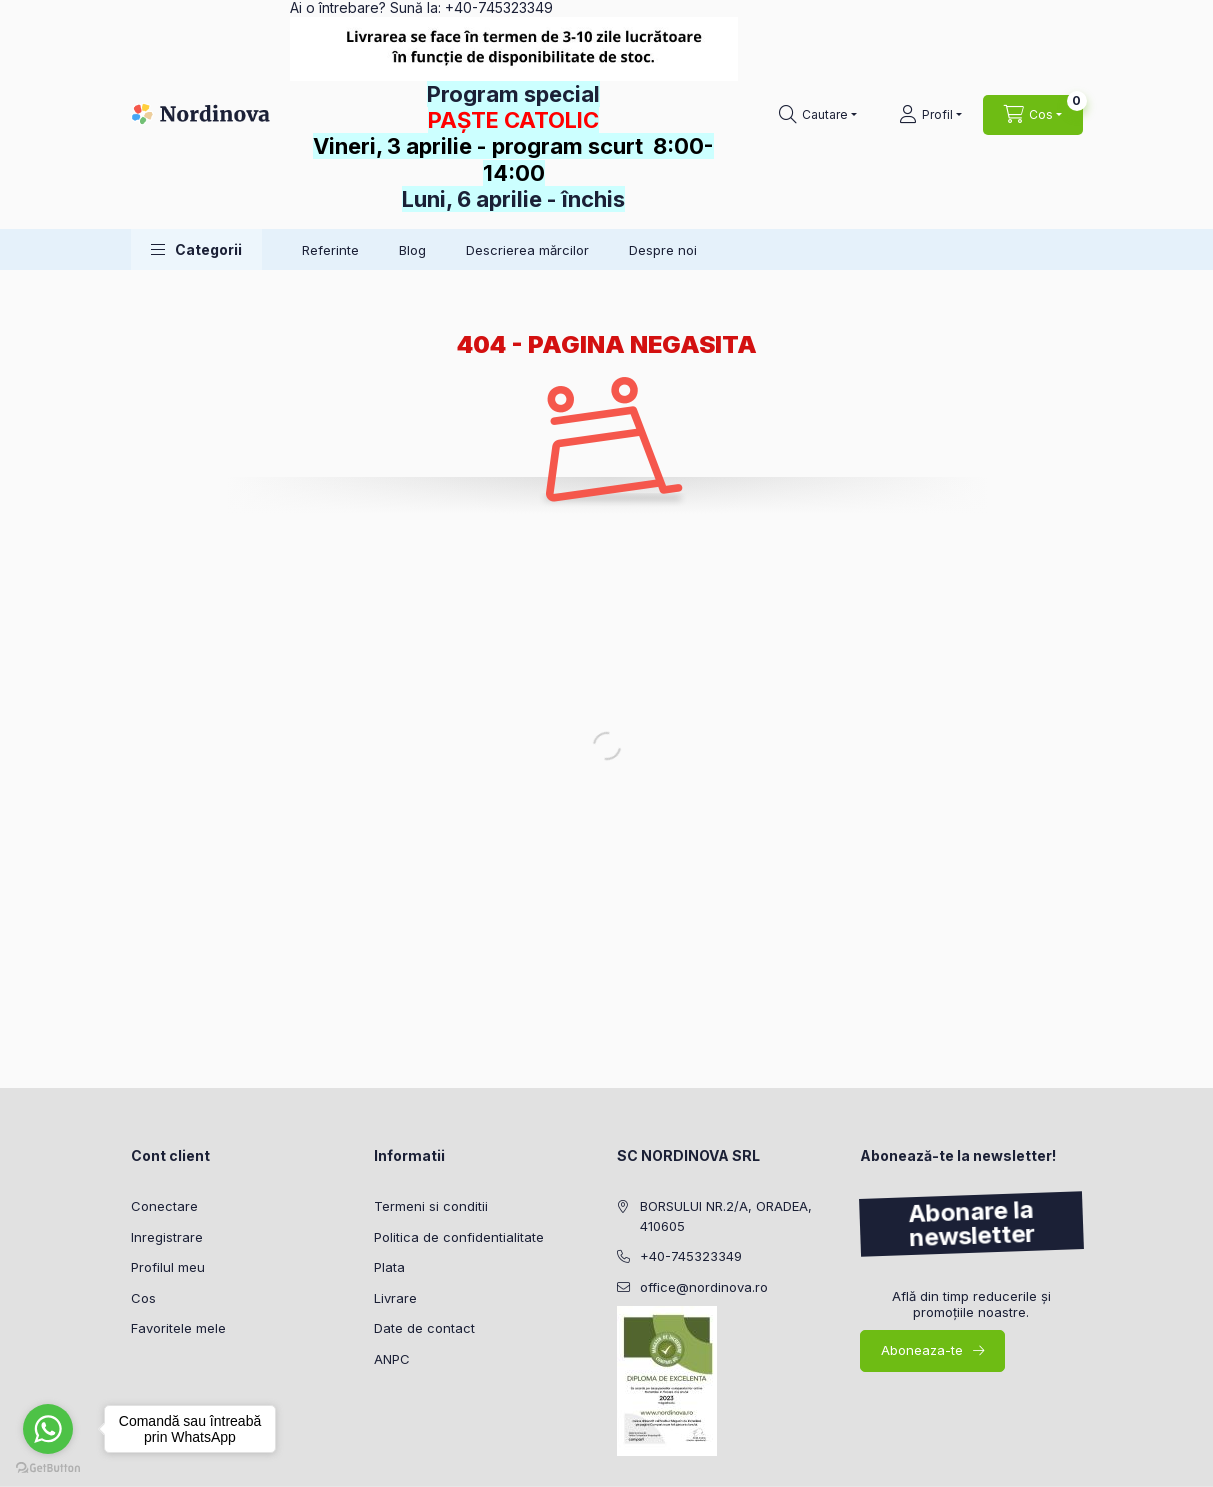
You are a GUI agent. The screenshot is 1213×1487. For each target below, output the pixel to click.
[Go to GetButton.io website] (48, 1467)
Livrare (395, 1298)
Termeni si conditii (431, 1206)
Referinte (330, 250)
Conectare (164, 1206)
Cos (143, 1298)
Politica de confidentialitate (459, 1237)
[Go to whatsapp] (48, 1429)
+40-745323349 (691, 1256)
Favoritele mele (178, 1328)
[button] (196, 249)
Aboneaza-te (922, 1350)
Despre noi (663, 250)
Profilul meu (168, 1267)
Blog (412, 250)
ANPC (392, 1359)
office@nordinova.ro (704, 1287)
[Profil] (930, 115)
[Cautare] (818, 115)
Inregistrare (167, 1237)
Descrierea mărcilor (527, 250)
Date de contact (424, 1328)
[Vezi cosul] (1033, 115)
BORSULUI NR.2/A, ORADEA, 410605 (726, 1216)
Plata (389, 1267)
